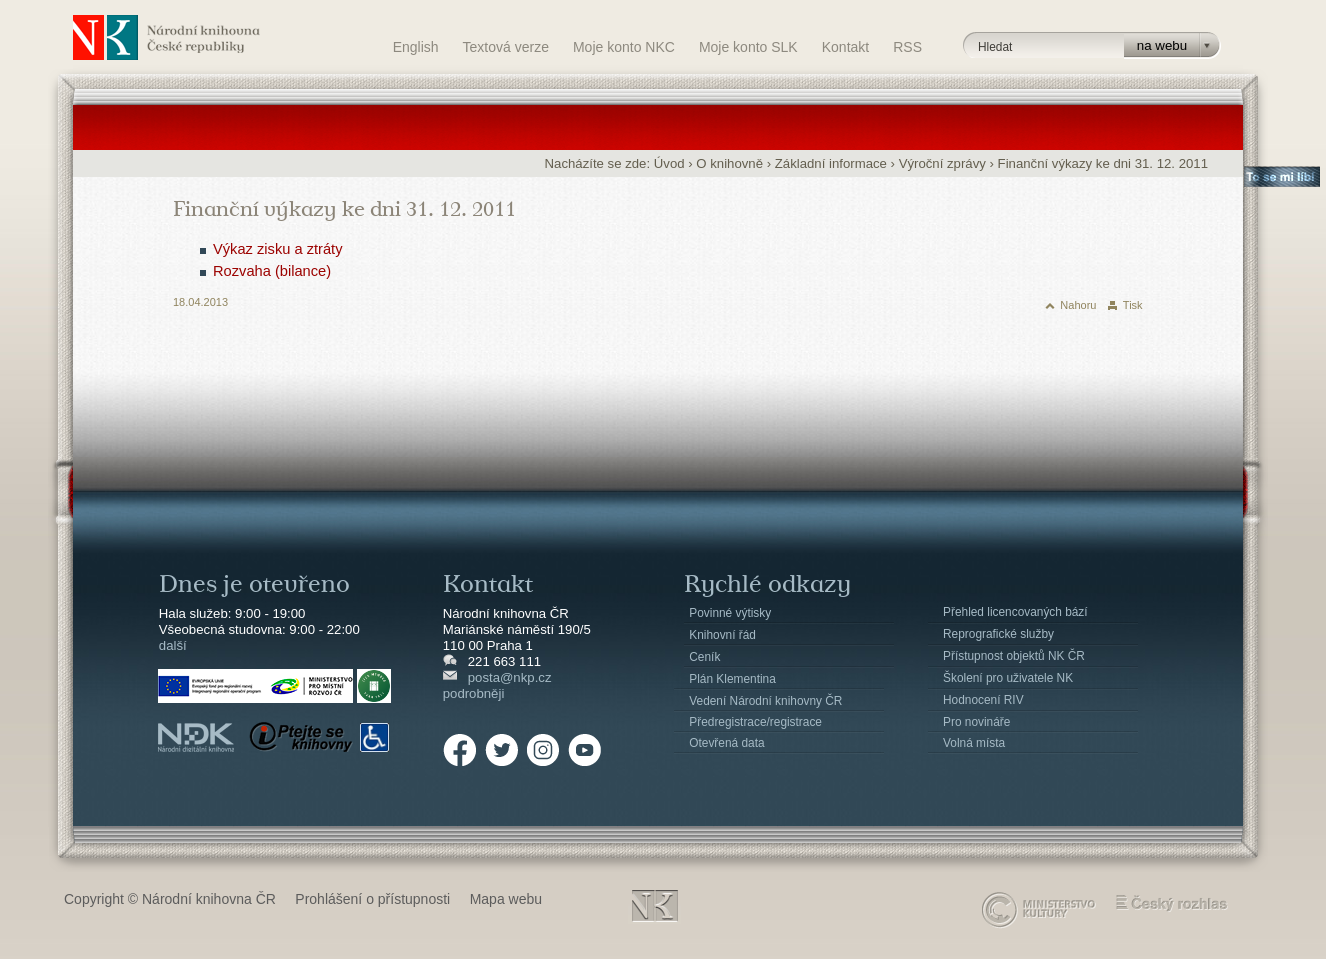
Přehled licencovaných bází (1015, 612)
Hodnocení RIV (983, 700)
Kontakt (845, 47)
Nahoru (1078, 305)
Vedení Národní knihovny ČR (765, 701)
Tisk (1133, 305)
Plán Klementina (732, 679)
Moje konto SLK (748, 47)
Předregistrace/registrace (755, 722)
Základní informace (831, 163)
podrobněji (474, 693)
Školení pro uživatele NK (1008, 678)
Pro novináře (976, 722)
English (416, 47)
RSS (907, 47)
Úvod (669, 163)
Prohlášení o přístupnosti (372, 899)
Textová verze (506, 47)
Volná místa (974, 743)
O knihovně (729, 163)
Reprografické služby (998, 634)
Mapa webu (506, 899)
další (173, 645)
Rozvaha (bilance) (272, 271)
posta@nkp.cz (510, 677)
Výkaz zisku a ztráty (278, 249)
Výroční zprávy (942, 163)
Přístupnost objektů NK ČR (1014, 656)
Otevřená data (726, 743)
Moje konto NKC (624, 47)
